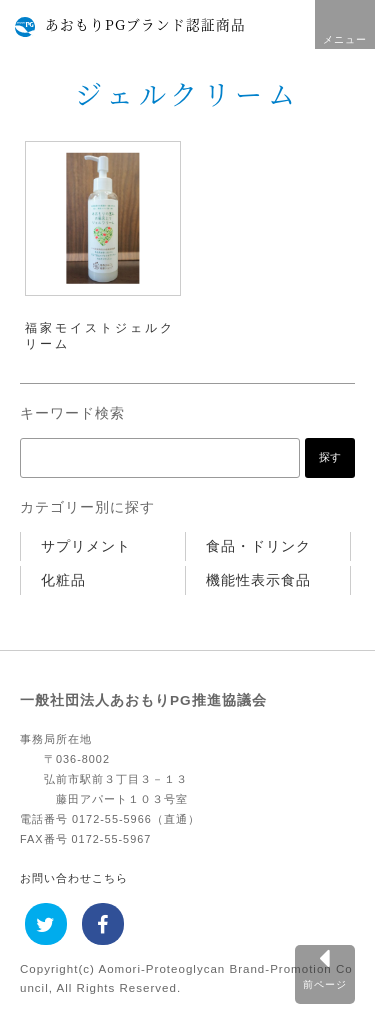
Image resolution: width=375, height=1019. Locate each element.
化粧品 (63, 580)
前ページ (325, 984)
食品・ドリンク (258, 546)
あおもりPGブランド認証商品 (145, 24)
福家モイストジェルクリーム (100, 336)
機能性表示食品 (258, 580)
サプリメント (86, 546)
